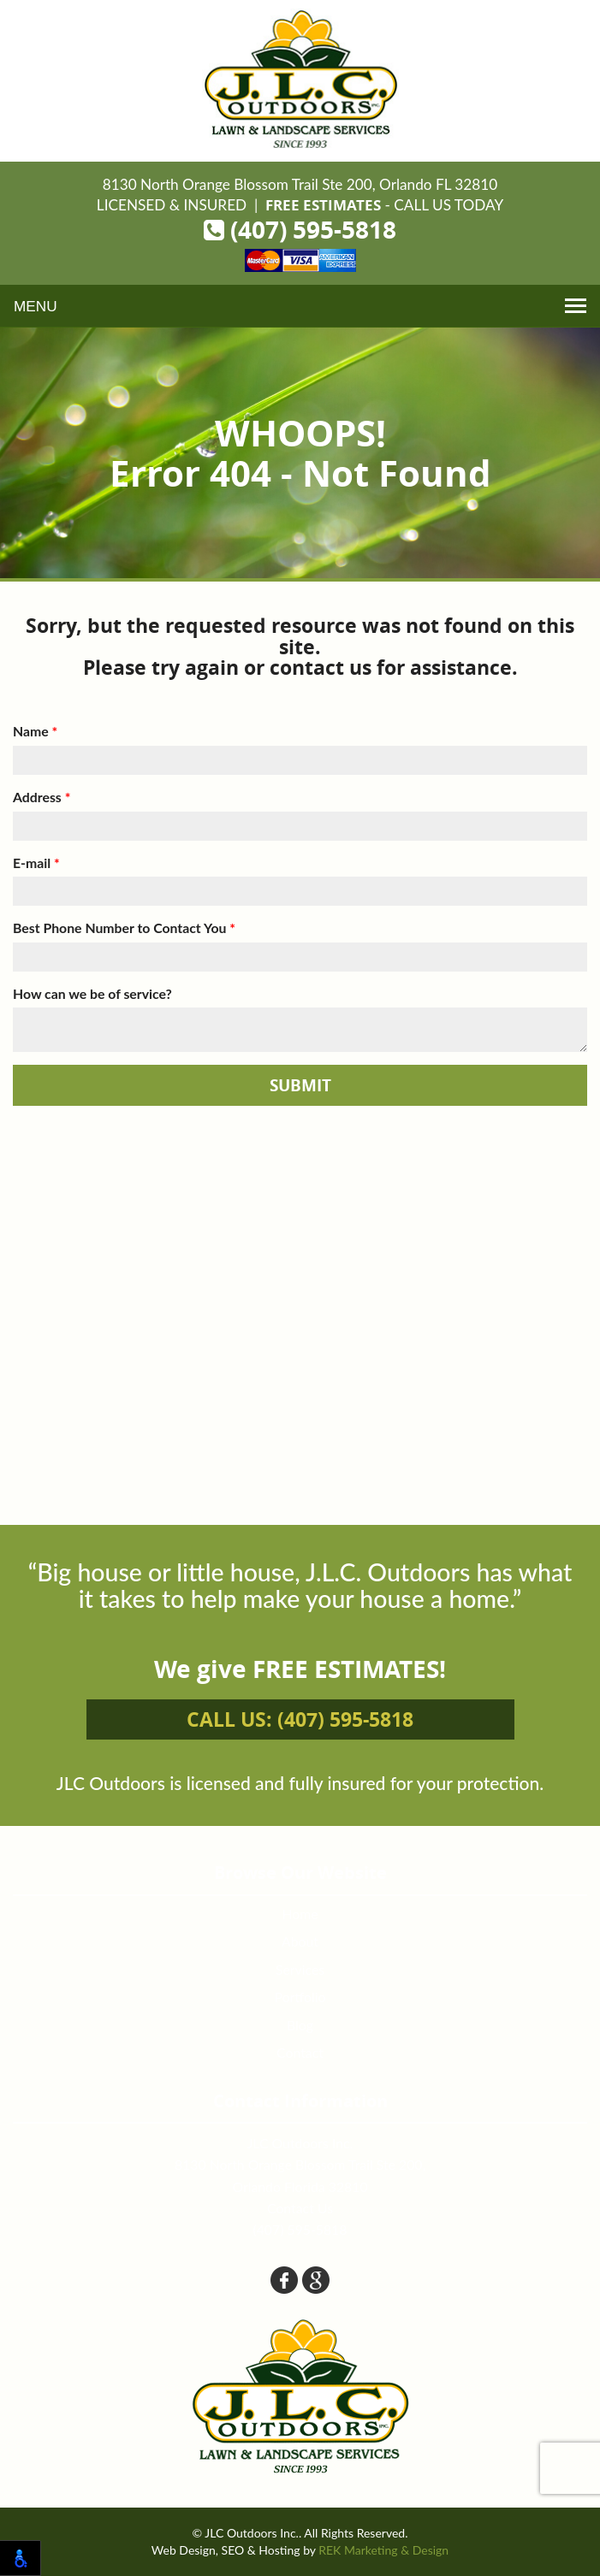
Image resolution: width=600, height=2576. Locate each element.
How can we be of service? (92, 993)
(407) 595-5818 (300, 230)
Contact (300, 2052)
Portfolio (300, 1996)
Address (41, 797)
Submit (300, 1084)
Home (300, 1913)
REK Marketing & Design (383, 2550)
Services (300, 1969)
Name (35, 731)
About (300, 1941)
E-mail (36, 862)
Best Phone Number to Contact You (124, 927)
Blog (300, 2025)
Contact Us (300, 2208)
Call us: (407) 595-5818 (300, 1719)
